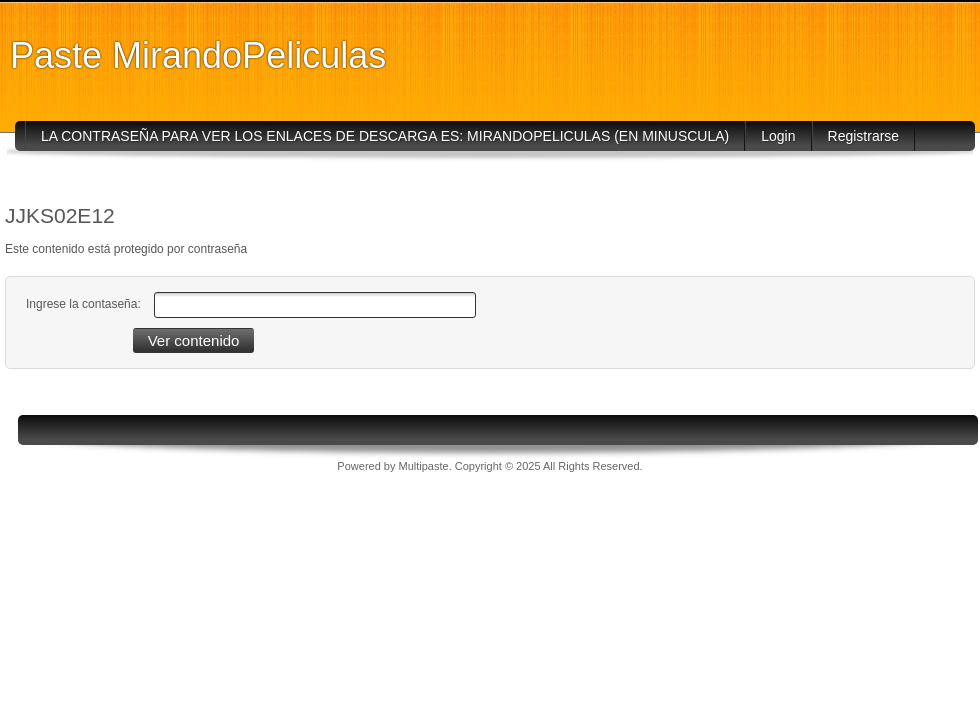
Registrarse (864, 136)
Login (778, 136)
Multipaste (424, 466)
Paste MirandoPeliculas (198, 55)
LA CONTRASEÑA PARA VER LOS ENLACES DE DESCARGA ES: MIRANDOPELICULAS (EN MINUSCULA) (385, 136)
